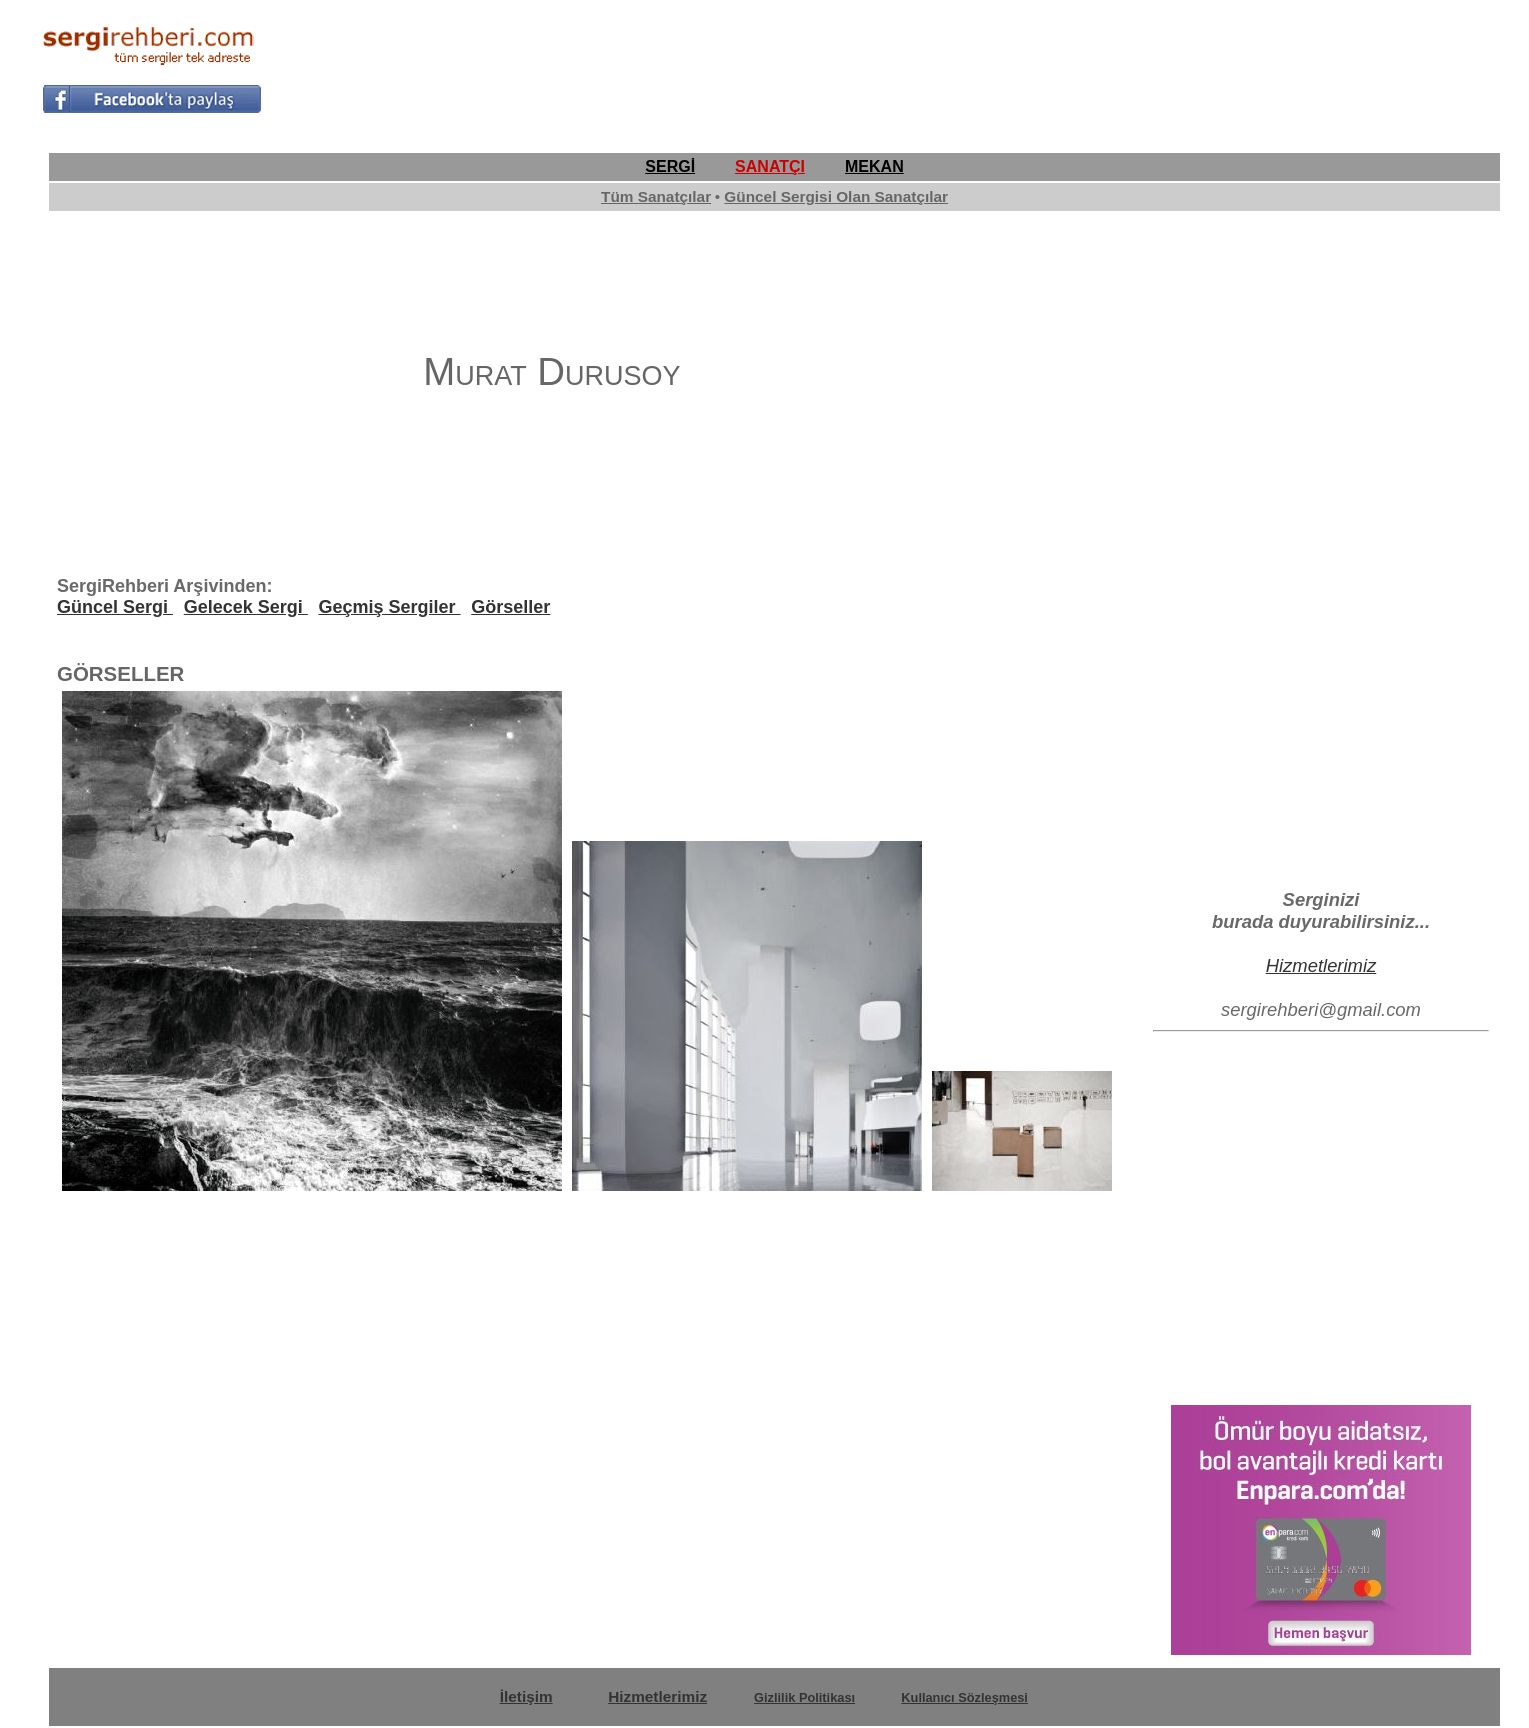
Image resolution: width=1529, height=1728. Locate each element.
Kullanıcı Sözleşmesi (964, 1697)
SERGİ (670, 166)
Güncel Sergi (115, 607)
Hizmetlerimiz (1321, 965)
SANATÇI (770, 166)
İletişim (526, 1696)
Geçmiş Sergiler (389, 607)
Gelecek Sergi (246, 607)
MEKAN (874, 166)
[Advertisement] (1123, 66)
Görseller (510, 607)
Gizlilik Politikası (804, 1697)
